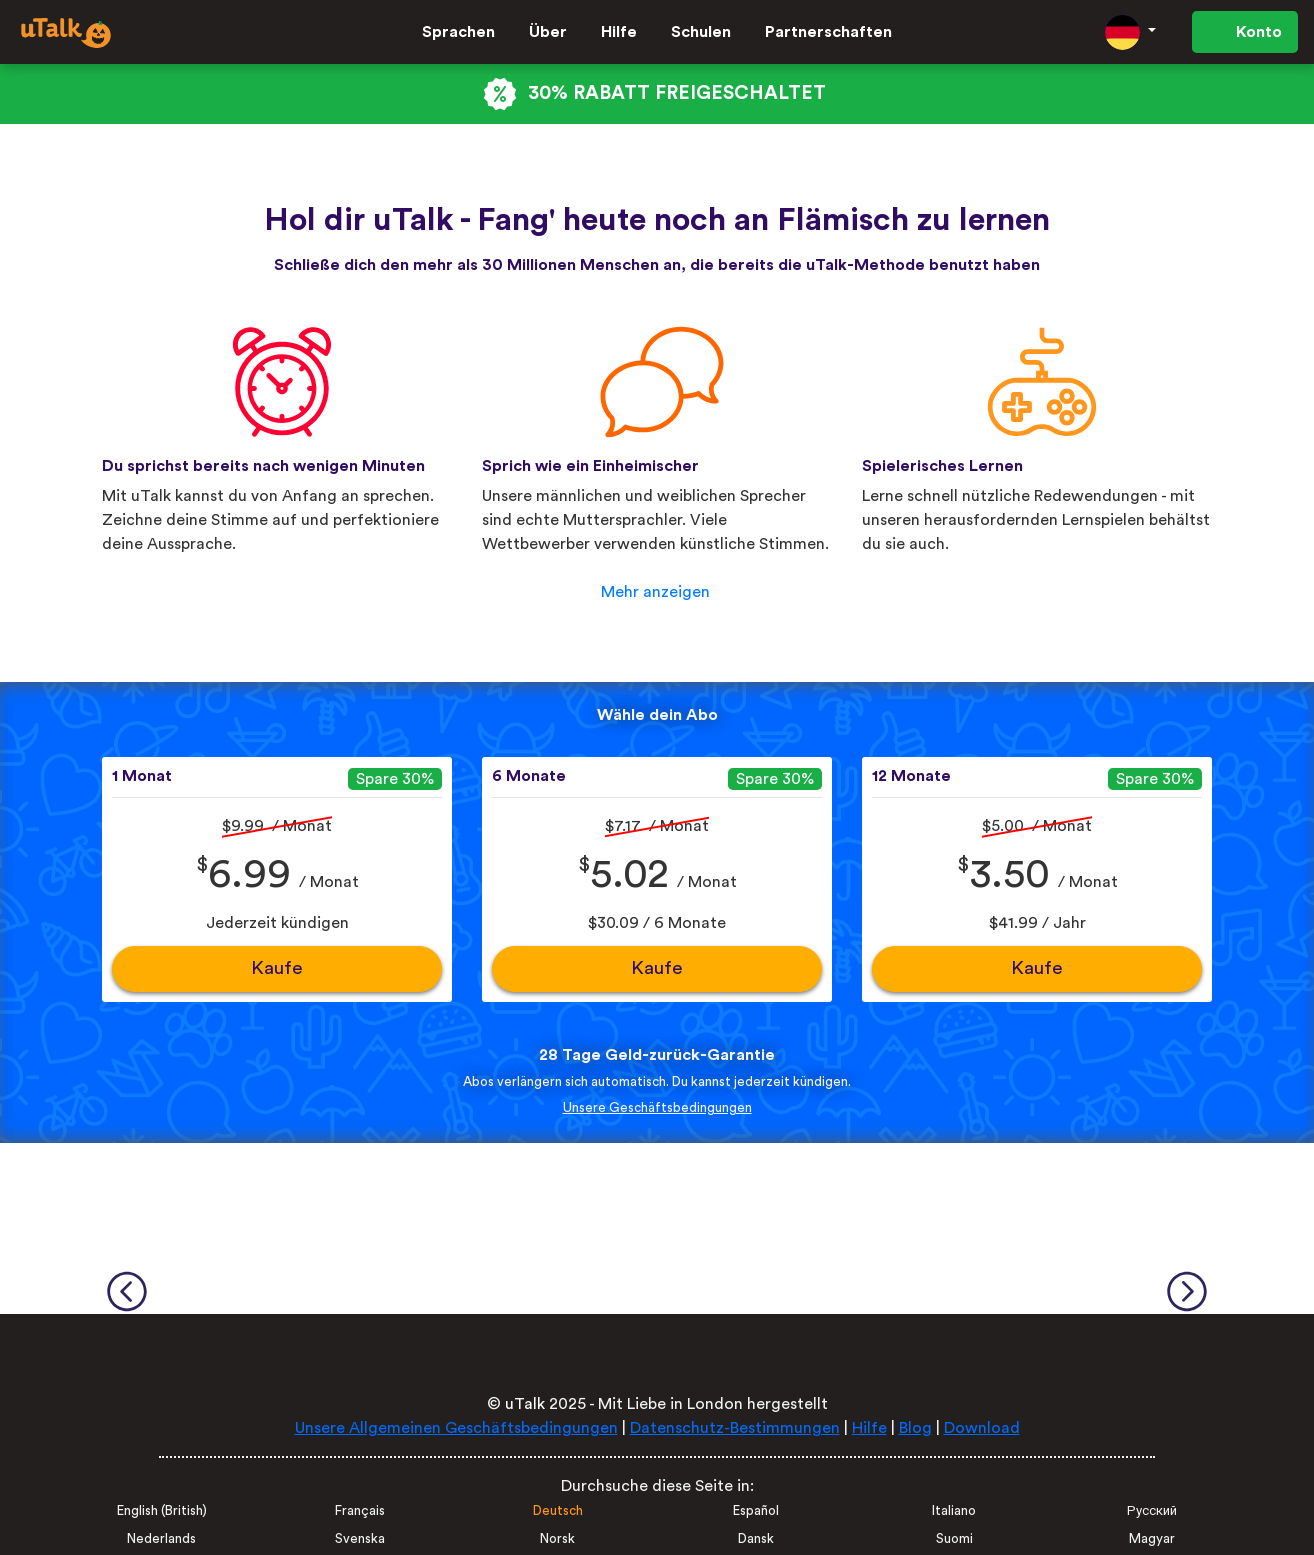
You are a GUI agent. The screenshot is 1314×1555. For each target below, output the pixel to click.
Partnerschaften (828, 32)
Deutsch (558, 1511)
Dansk (756, 1539)
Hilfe (619, 32)
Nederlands (161, 1539)
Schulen (701, 32)
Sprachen (458, 32)
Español (756, 1511)
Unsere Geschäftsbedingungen (657, 1108)
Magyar (1152, 1539)
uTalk (525, 1404)
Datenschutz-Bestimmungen (735, 1428)
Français (360, 1511)
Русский (1152, 1511)
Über (548, 32)
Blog (915, 1428)
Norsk (557, 1539)
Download (982, 1428)
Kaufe (277, 968)
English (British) (162, 1511)
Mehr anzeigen (655, 592)
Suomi (954, 1539)
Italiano (954, 1511)
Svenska (360, 1539)
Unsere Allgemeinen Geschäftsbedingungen (456, 1428)
